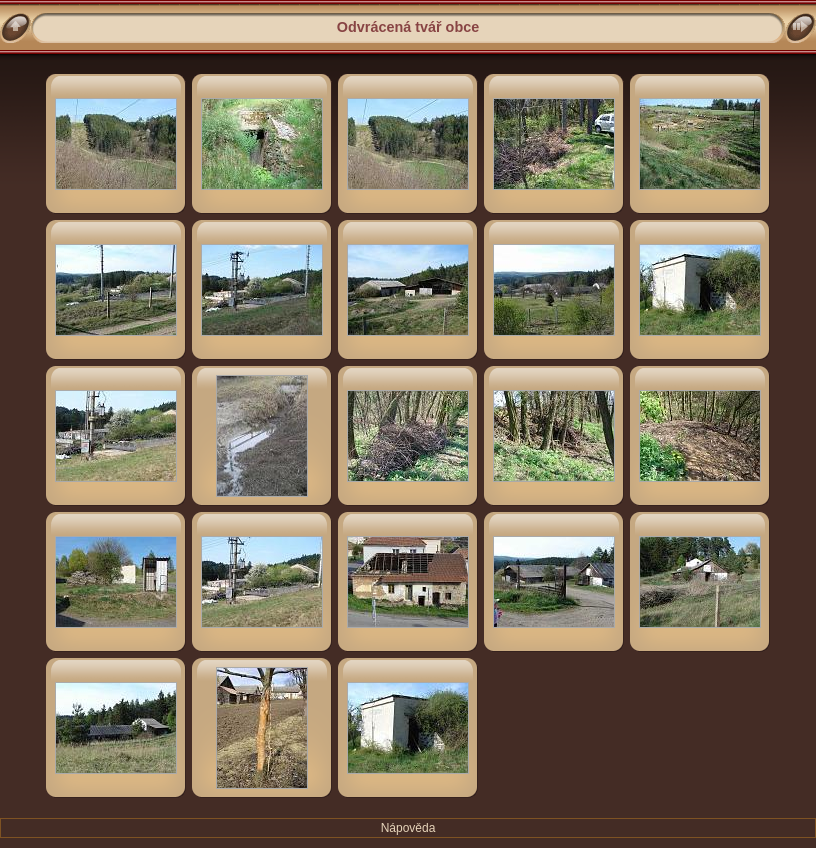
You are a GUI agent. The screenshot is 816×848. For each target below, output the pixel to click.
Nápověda (408, 828)
